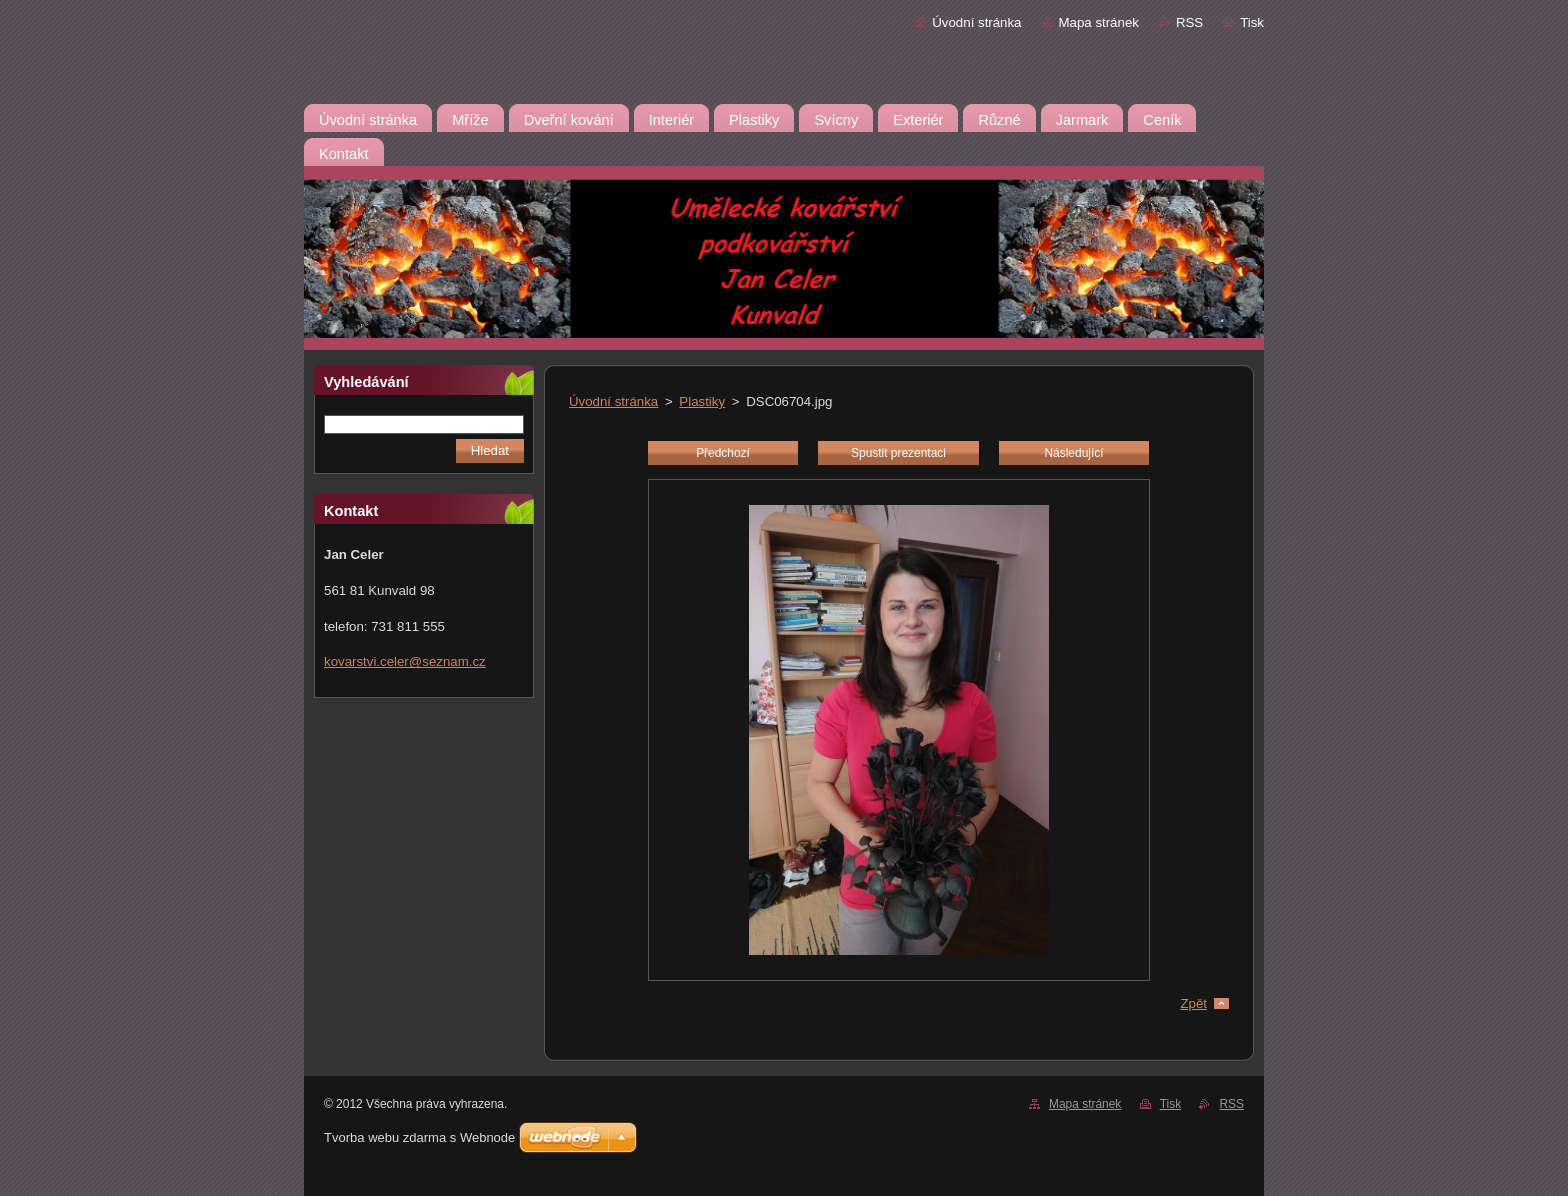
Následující (1073, 453)
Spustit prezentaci (898, 453)
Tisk (1252, 22)
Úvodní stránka (976, 22)
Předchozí (723, 453)
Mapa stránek (1099, 22)
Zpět (1193, 1003)
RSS (1189, 22)
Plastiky (702, 401)
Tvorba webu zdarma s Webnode (419, 1137)
